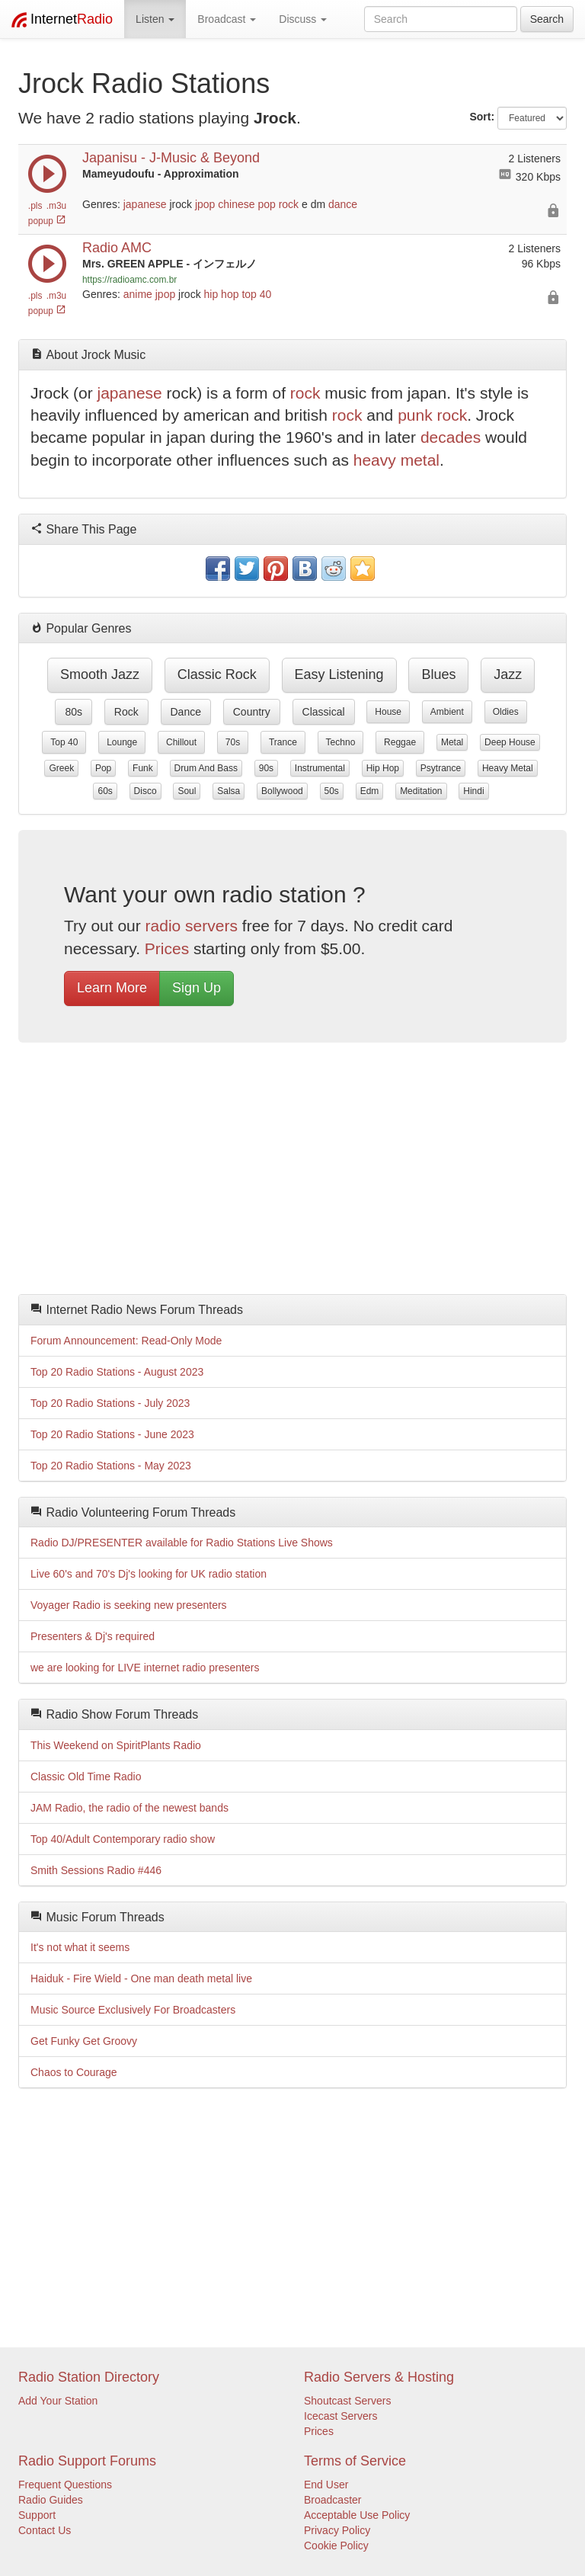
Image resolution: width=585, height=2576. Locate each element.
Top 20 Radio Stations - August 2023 (116, 1372)
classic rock (217, 674)
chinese (236, 204)
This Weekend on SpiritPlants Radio (115, 1745)
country (251, 712)
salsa (228, 791)
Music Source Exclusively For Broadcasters (132, 2010)
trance (283, 742)
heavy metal (396, 460)
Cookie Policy (336, 2545)
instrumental (320, 768)
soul (186, 791)
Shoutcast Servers (347, 2401)
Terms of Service (355, 2461)
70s (232, 742)
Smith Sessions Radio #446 (95, 1870)
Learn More (112, 987)
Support (37, 2515)
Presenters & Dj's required (92, 1636)
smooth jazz (99, 674)
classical (323, 712)
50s (331, 791)
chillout (181, 742)
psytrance (440, 768)
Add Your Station (58, 2401)
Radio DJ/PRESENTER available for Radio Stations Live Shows (181, 1542)
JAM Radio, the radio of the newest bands (129, 1808)
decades (450, 437)
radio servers (191, 925)
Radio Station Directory (88, 2377)
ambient (447, 711)
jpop (205, 204)
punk (415, 415)
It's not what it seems (79, 1947)
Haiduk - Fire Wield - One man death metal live (141, 1978)
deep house (509, 742)
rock (289, 204)
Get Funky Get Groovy (83, 2041)
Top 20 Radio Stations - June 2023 (112, 1434)
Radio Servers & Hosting (379, 2377)
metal (452, 742)
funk (143, 768)
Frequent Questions (65, 2484)
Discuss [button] (303, 19)
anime (137, 294)
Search (547, 19)
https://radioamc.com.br (129, 279)
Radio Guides (50, 2500)
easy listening (339, 674)
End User (326, 2484)
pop (266, 204)
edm (369, 791)
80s (73, 712)
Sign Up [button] (196, 987)
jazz (508, 674)
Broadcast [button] (226, 19)
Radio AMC (117, 247)
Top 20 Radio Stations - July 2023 (110, 1403)
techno (341, 742)
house (388, 711)
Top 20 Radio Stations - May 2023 (110, 1465)
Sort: (481, 117)
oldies (506, 711)
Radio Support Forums (87, 2461)
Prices (167, 948)
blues (438, 674)
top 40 (256, 294)
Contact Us (44, 2530)
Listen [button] (155, 19)
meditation (421, 791)
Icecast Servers (340, 2416)
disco (145, 791)
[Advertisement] (292, 1172)
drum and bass (206, 768)
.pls (35, 205)
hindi (473, 791)
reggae (400, 742)
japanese (145, 204)
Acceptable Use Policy (357, 2515)
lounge (122, 742)
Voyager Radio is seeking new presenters (128, 1605)
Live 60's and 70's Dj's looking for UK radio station (148, 1574)
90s (266, 768)
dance (342, 204)
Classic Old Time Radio (86, 1776)
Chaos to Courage (73, 2072)
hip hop (221, 294)
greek (61, 768)
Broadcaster (332, 2500)
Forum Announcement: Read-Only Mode (126, 1340)
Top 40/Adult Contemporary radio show (122, 1839)
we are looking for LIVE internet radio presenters (144, 1667)
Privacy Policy (337, 2530)
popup (47, 221)
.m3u (56, 205)
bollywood (282, 791)
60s (105, 791)
